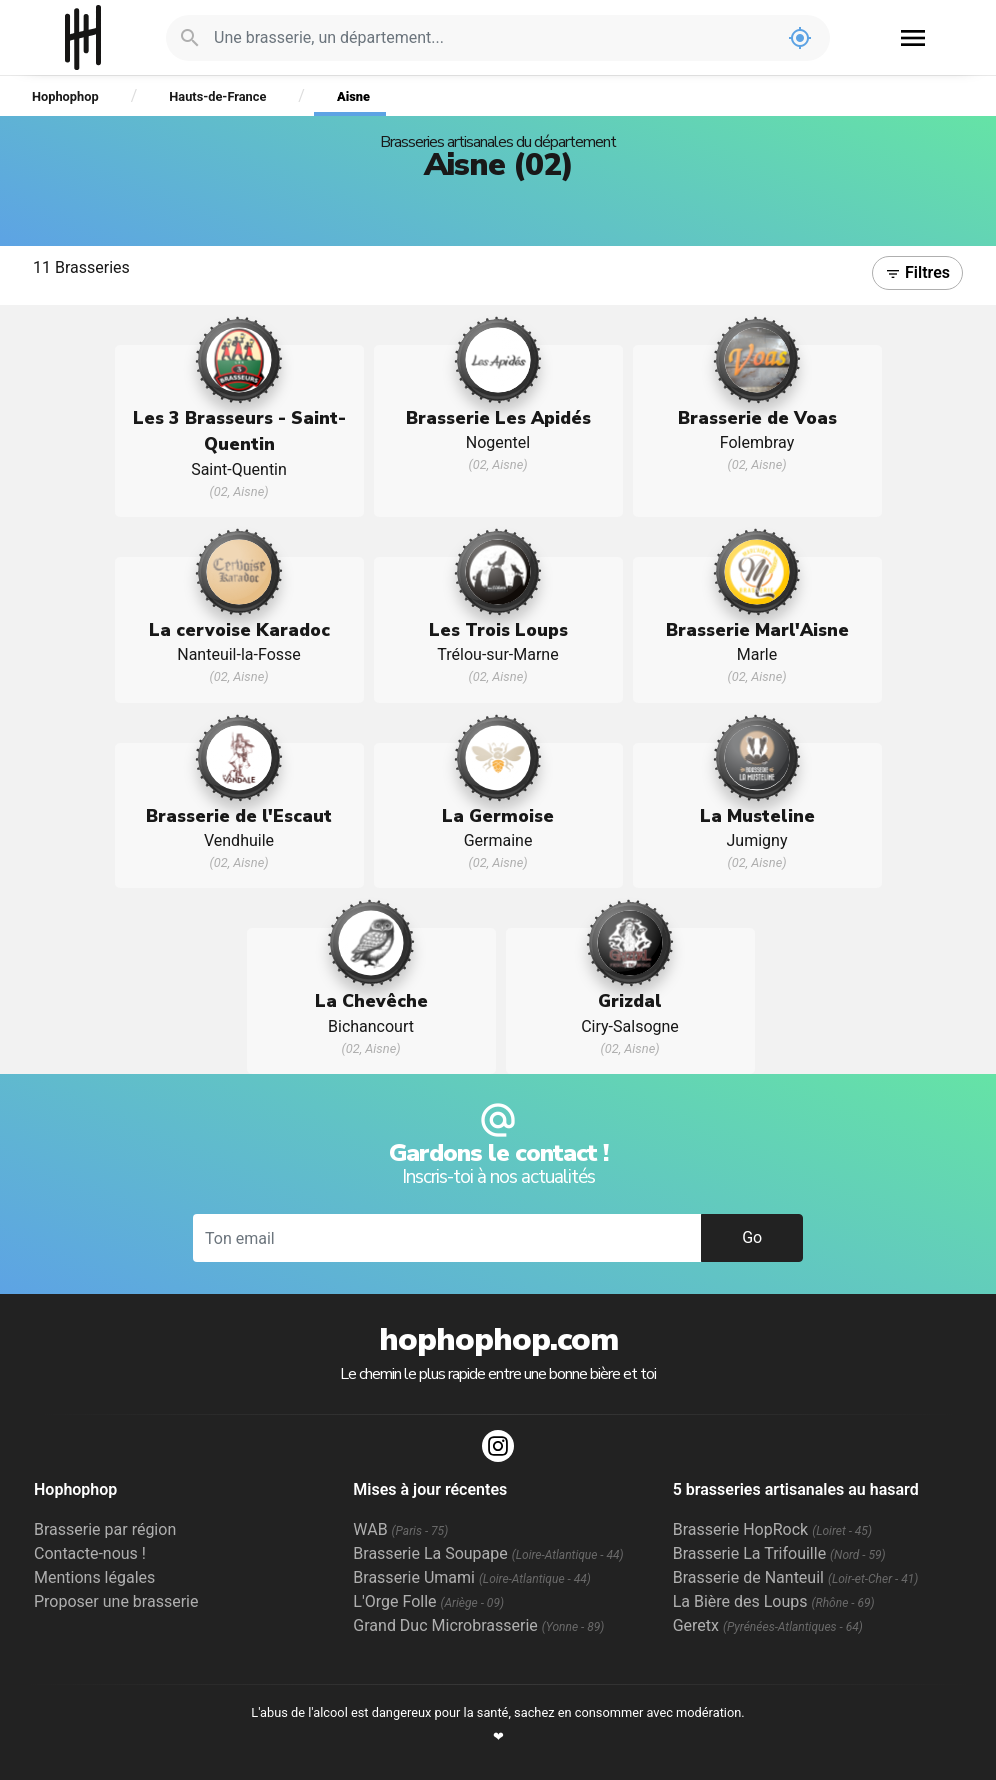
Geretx (768, 1625)
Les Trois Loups (498, 630)
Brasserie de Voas (757, 418)
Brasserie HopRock (772, 1529)
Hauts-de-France (217, 96)
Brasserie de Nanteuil (796, 1577)
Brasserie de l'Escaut (239, 816)
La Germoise (498, 816)
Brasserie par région (105, 1529)
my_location (800, 38)
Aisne (353, 96)
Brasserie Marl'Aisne (757, 630)
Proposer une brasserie (116, 1601)
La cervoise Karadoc (239, 630)
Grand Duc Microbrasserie (478, 1625)
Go (752, 1237)
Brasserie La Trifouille (779, 1553)
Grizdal (630, 1001)
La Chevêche (371, 1001)
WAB (400, 1529)
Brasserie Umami (471, 1577)
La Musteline (757, 816)
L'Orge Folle (428, 1601)
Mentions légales (94, 1577)
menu (913, 38)
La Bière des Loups (774, 1601)
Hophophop (83, 37)
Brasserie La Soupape (488, 1553)
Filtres (917, 272)
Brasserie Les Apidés (498, 418)
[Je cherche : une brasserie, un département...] (492, 38)
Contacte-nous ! (90, 1553)
